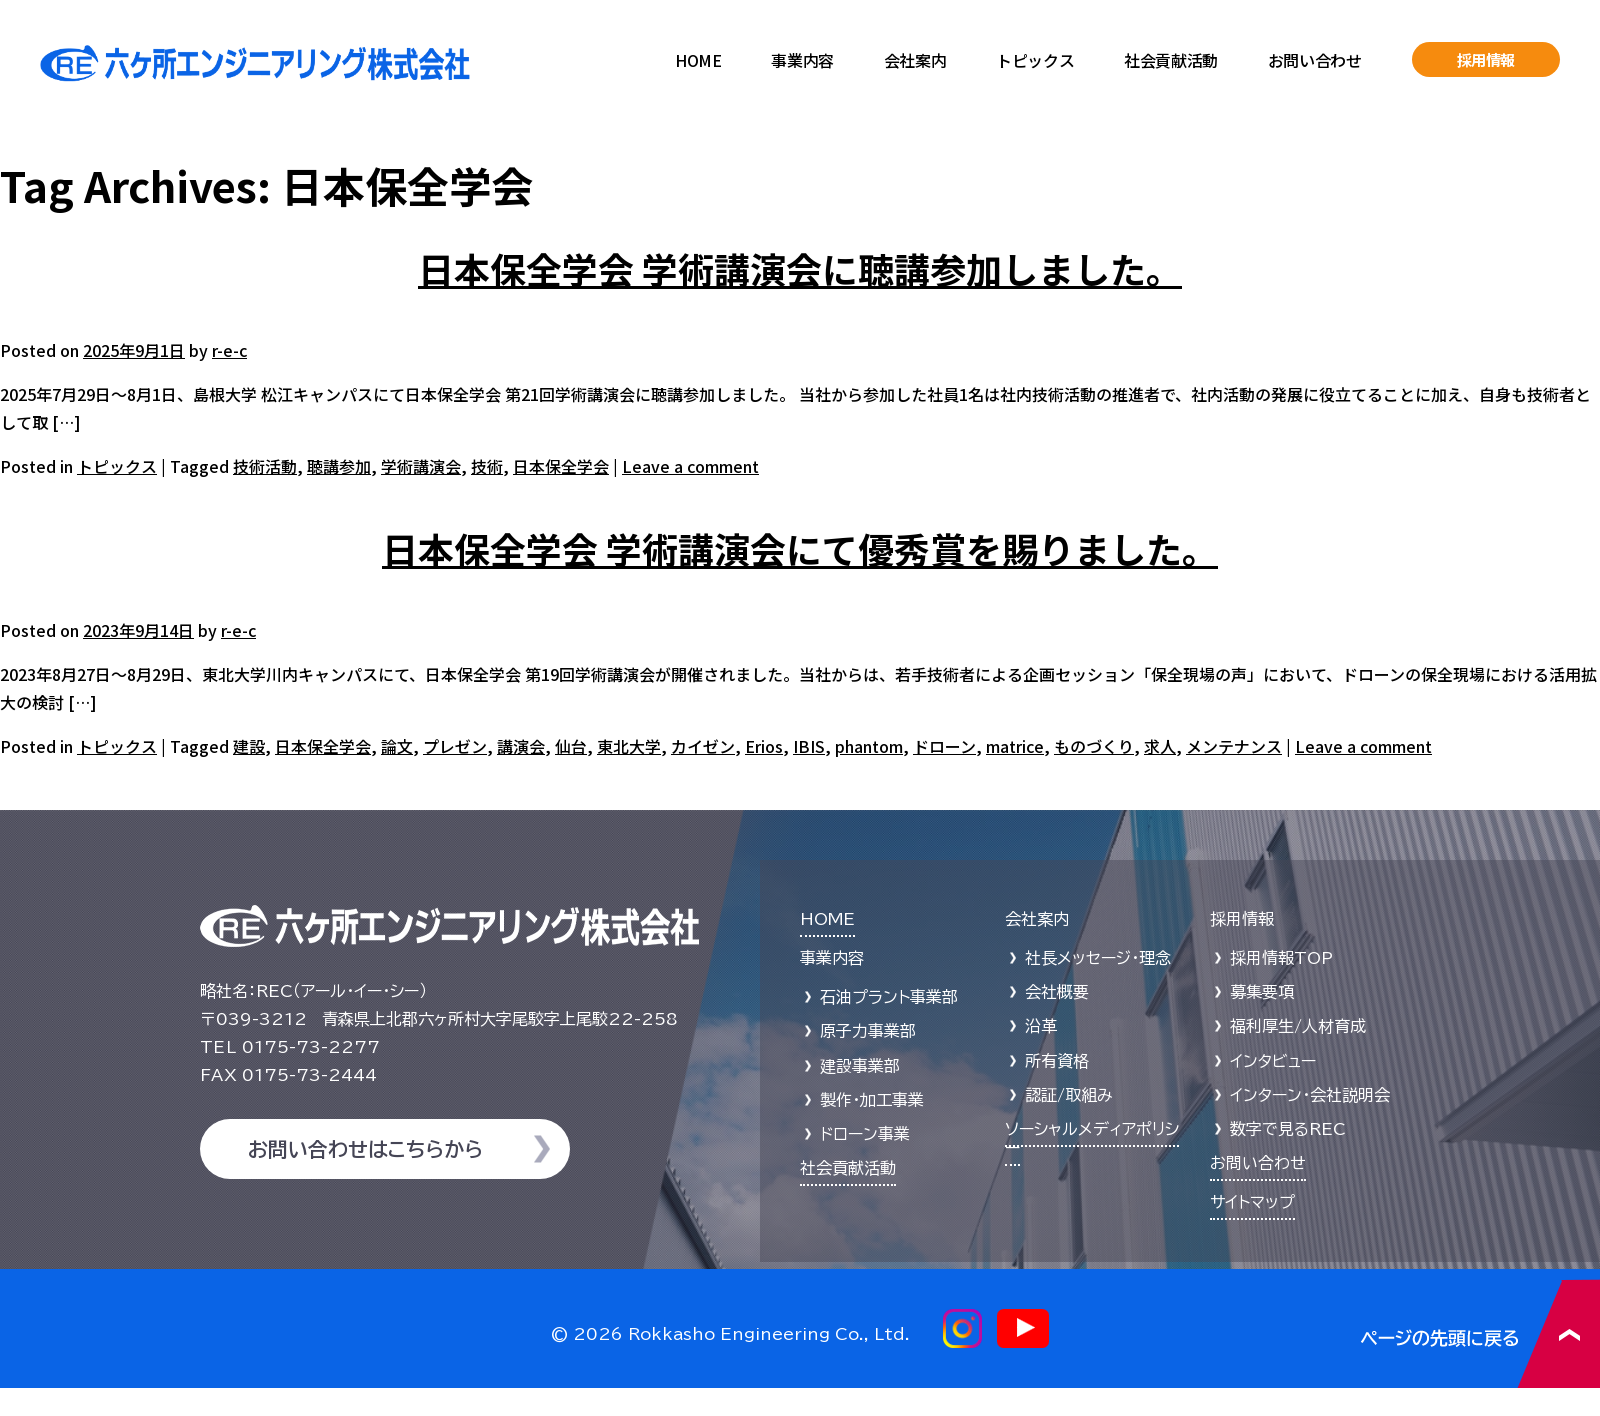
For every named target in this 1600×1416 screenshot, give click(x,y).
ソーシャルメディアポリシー (1092, 1138)
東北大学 (629, 746)
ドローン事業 (865, 1134)
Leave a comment (690, 466)
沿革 (1041, 1026)
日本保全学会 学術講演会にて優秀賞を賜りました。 (800, 548)
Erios (764, 746)
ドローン (944, 746)
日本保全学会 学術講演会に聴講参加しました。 (800, 268)
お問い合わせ (1315, 60)
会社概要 (1057, 992)
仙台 (571, 746)
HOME (698, 60)
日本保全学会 (561, 466)
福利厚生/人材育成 (1298, 1026)
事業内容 (802, 60)
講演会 (521, 746)
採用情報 (1486, 59)
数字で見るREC (1288, 1129)
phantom (869, 746)
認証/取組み (1069, 1095)
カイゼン (703, 746)
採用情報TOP (1281, 958)
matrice (1015, 746)
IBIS (809, 746)
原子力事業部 (868, 1031)
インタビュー (1273, 1061)
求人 (1160, 746)
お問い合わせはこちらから (365, 1149)
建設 (249, 746)
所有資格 (1057, 1061)
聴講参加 (339, 466)
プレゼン (455, 746)
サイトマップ (1252, 1202)
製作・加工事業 (872, 1100)
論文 (397, 746)
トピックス (1035, 60)
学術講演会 (421, 466)
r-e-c (229, 350)
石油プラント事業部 (889, 997)
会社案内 (915, 60)
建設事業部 (860, 1066)
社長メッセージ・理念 (1098, 958)
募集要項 (1262, 992)
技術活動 (265, 466)
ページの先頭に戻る (1480, 1333)
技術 (487, 466)
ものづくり (1094, 746)
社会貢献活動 (1171, 60)
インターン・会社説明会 (1310, 1095)
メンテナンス (1234, 746)
